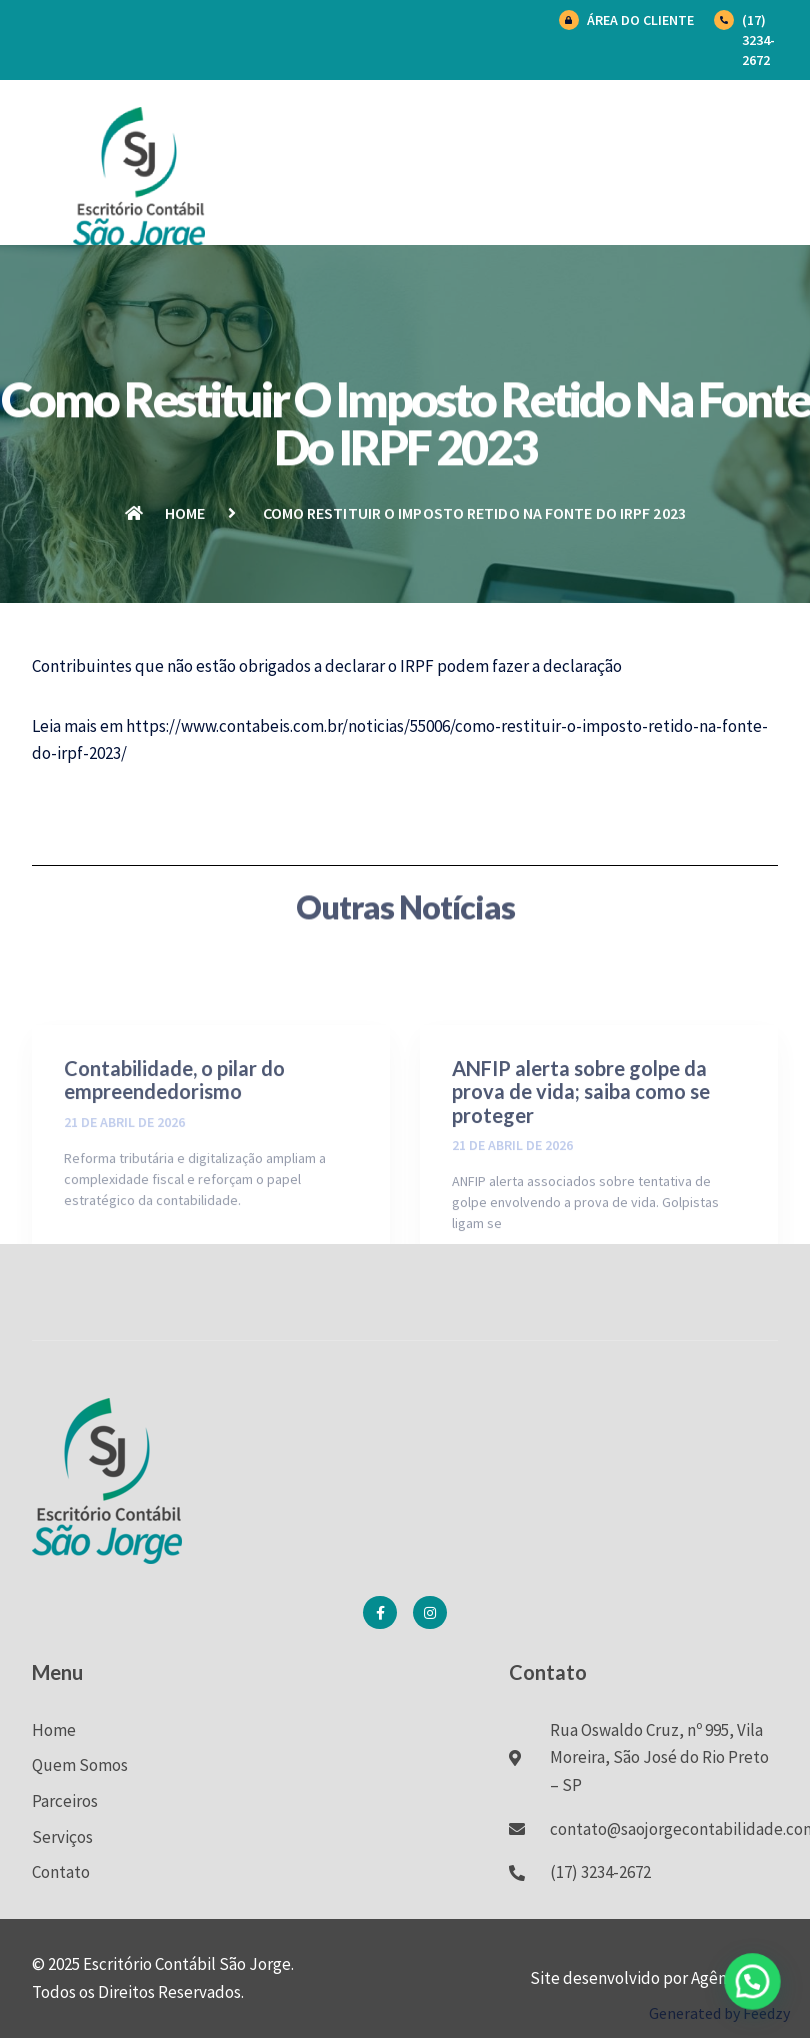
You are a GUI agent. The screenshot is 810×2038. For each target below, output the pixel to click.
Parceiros (65, 1801)
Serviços (62, 1837)
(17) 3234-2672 (758, 40)
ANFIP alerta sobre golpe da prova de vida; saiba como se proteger (581, 1174)
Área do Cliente (640, 20)
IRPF (417, 666)
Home (54, 1730)
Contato (61, 1872)
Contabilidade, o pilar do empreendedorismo (174, 1162)
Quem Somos (80, 1765)
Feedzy (766, 2013)
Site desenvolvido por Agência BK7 (654, 1978)
